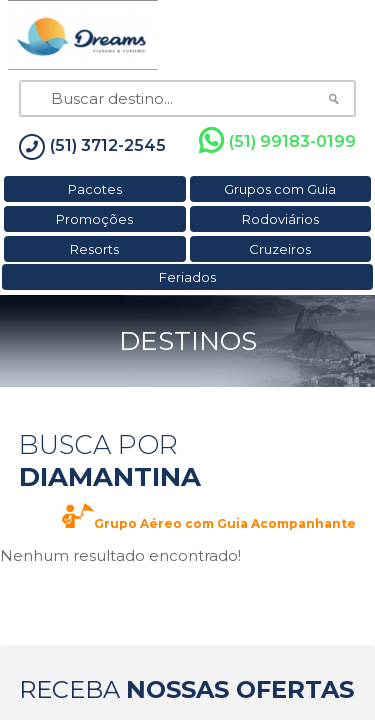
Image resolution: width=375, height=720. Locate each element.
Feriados (187, 277)
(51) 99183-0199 (277, 141)
